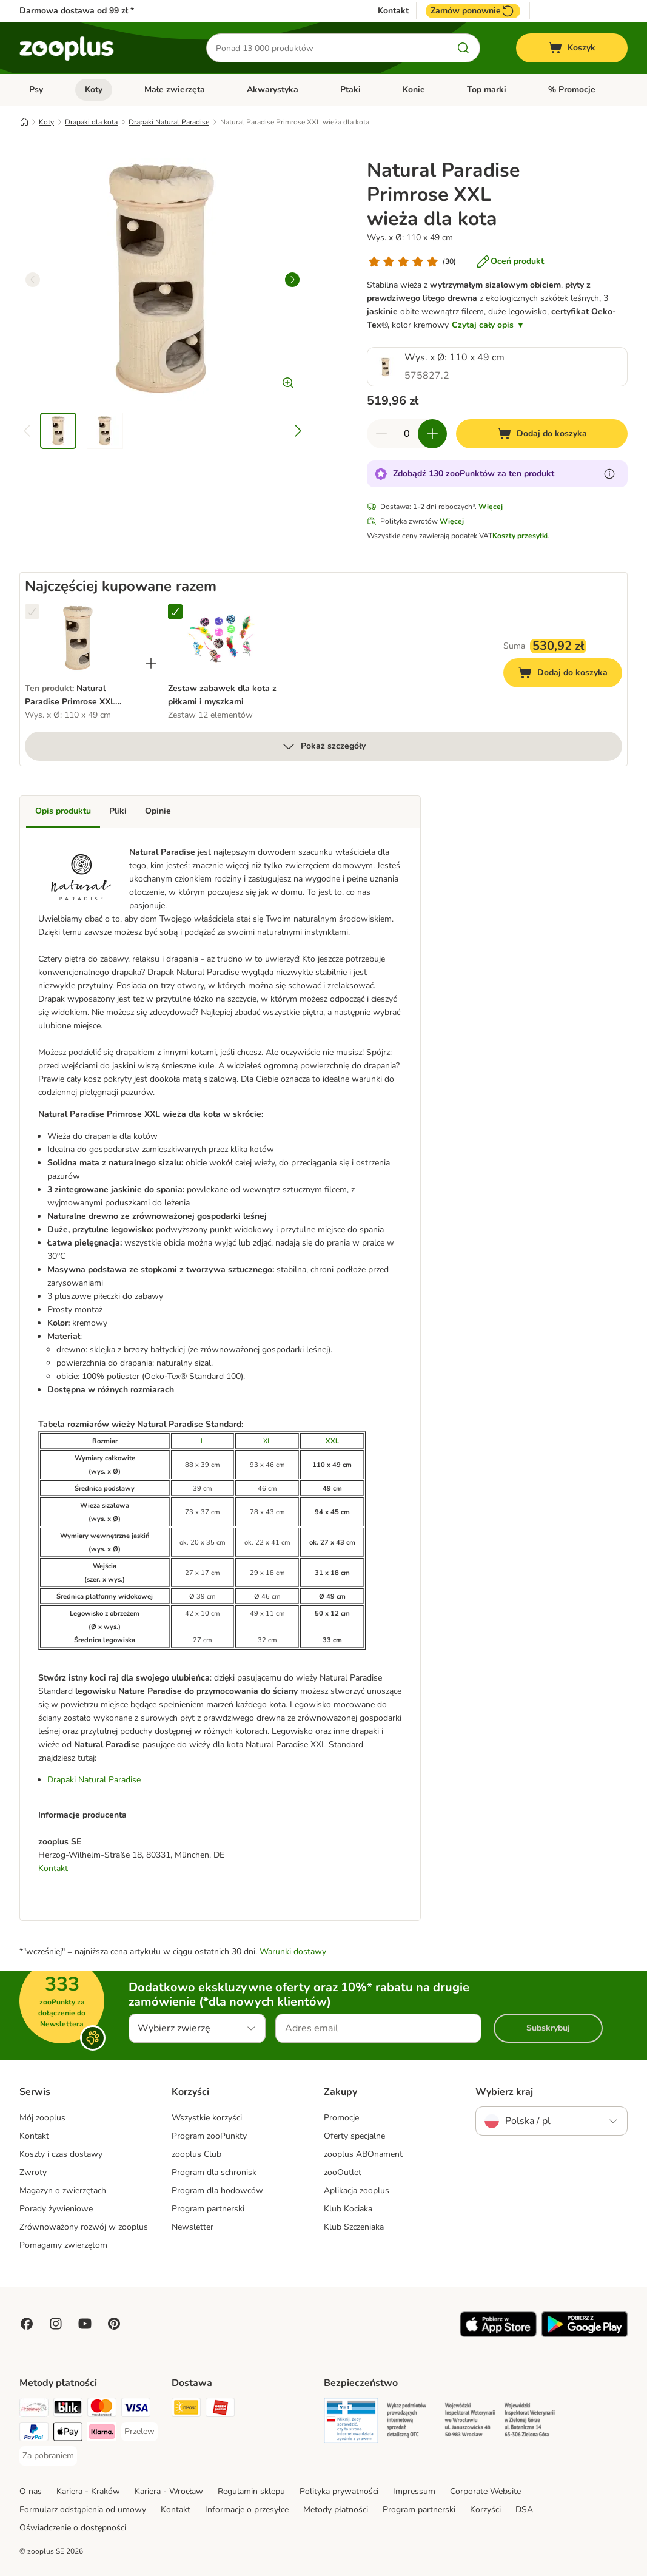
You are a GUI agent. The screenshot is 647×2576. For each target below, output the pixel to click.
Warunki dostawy (293, 1951)
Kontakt (393, 10)
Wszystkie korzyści (207, 2117)
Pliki (118, 811)
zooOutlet (342, 2172)
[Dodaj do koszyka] (542, 433)
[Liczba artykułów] (407, 433)
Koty (93, 89)
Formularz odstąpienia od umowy (82, 2509)
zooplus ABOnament (363, 2154)
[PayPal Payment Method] (34, 2434)
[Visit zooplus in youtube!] (85, 2323)
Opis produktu (63, 811)
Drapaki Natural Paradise (169, 122)
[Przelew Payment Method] (139, 2431)
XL (267, 1441)
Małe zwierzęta (174, 89)
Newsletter (192, 2227)
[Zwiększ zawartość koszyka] (432, 433)
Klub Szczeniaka (354, 2227)
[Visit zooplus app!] (498, 2334)
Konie (414, 89)
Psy (36, 89)
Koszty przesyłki (520, 536)
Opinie (158, 811)
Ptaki (350, 89)
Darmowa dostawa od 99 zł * (76, 10)
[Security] (351, 2422)
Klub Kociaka (348, 2208)
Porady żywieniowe (56, 2208)
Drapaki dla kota (91, 122)
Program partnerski (208, 2208)
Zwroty (33, 2172)
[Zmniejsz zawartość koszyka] (381, 433)
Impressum (414, 2491)
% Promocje (571, 89)
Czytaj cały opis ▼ (488, 325)
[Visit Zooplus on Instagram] (56, 2323)
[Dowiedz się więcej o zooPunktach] (609, 474)
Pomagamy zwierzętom (63, 2245)
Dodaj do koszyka (570, 674)
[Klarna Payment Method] (101, 2434)
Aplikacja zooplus (356, 2190)
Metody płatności (335, 2509)
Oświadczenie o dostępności (72, 2528)
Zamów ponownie (473, 11)
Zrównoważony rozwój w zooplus (83, 2227)
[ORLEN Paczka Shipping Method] (220, 2409)
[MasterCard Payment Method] (101, 2409)
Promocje (341, 2117)
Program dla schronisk (214, 2172)
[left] (32, 279)
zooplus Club (196, 2154)
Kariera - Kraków (88, 2491)
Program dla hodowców (217, 2190)
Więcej (490, 506)
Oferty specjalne (354, 2136)
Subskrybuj (548, 2028)
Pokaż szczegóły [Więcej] (323, 746)
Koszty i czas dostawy (60, 2154)
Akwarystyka (272, 89)
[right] (292, 279)
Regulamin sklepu (251, 2491)
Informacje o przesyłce (247, 2509)
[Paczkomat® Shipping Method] (186, 2409)
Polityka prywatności (339, 2491)
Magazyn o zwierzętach (62, 2190)
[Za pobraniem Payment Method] (48, 2456)
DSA (524, 2509)
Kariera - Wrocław (169, 2491)
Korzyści (485, 2509)
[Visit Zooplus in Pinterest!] (114, 2323)
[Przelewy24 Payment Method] (34, 2409)
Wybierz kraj (504, 2092)
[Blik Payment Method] (67, 2409)
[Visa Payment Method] (135, 2409)
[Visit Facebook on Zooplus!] (26, 2323)
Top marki (486, 89)
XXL (332, 1441)
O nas (30, 2491)
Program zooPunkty (209, 2136)
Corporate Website (485, 2491)
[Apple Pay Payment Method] (67, 2434)
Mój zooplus (42, 2117)
